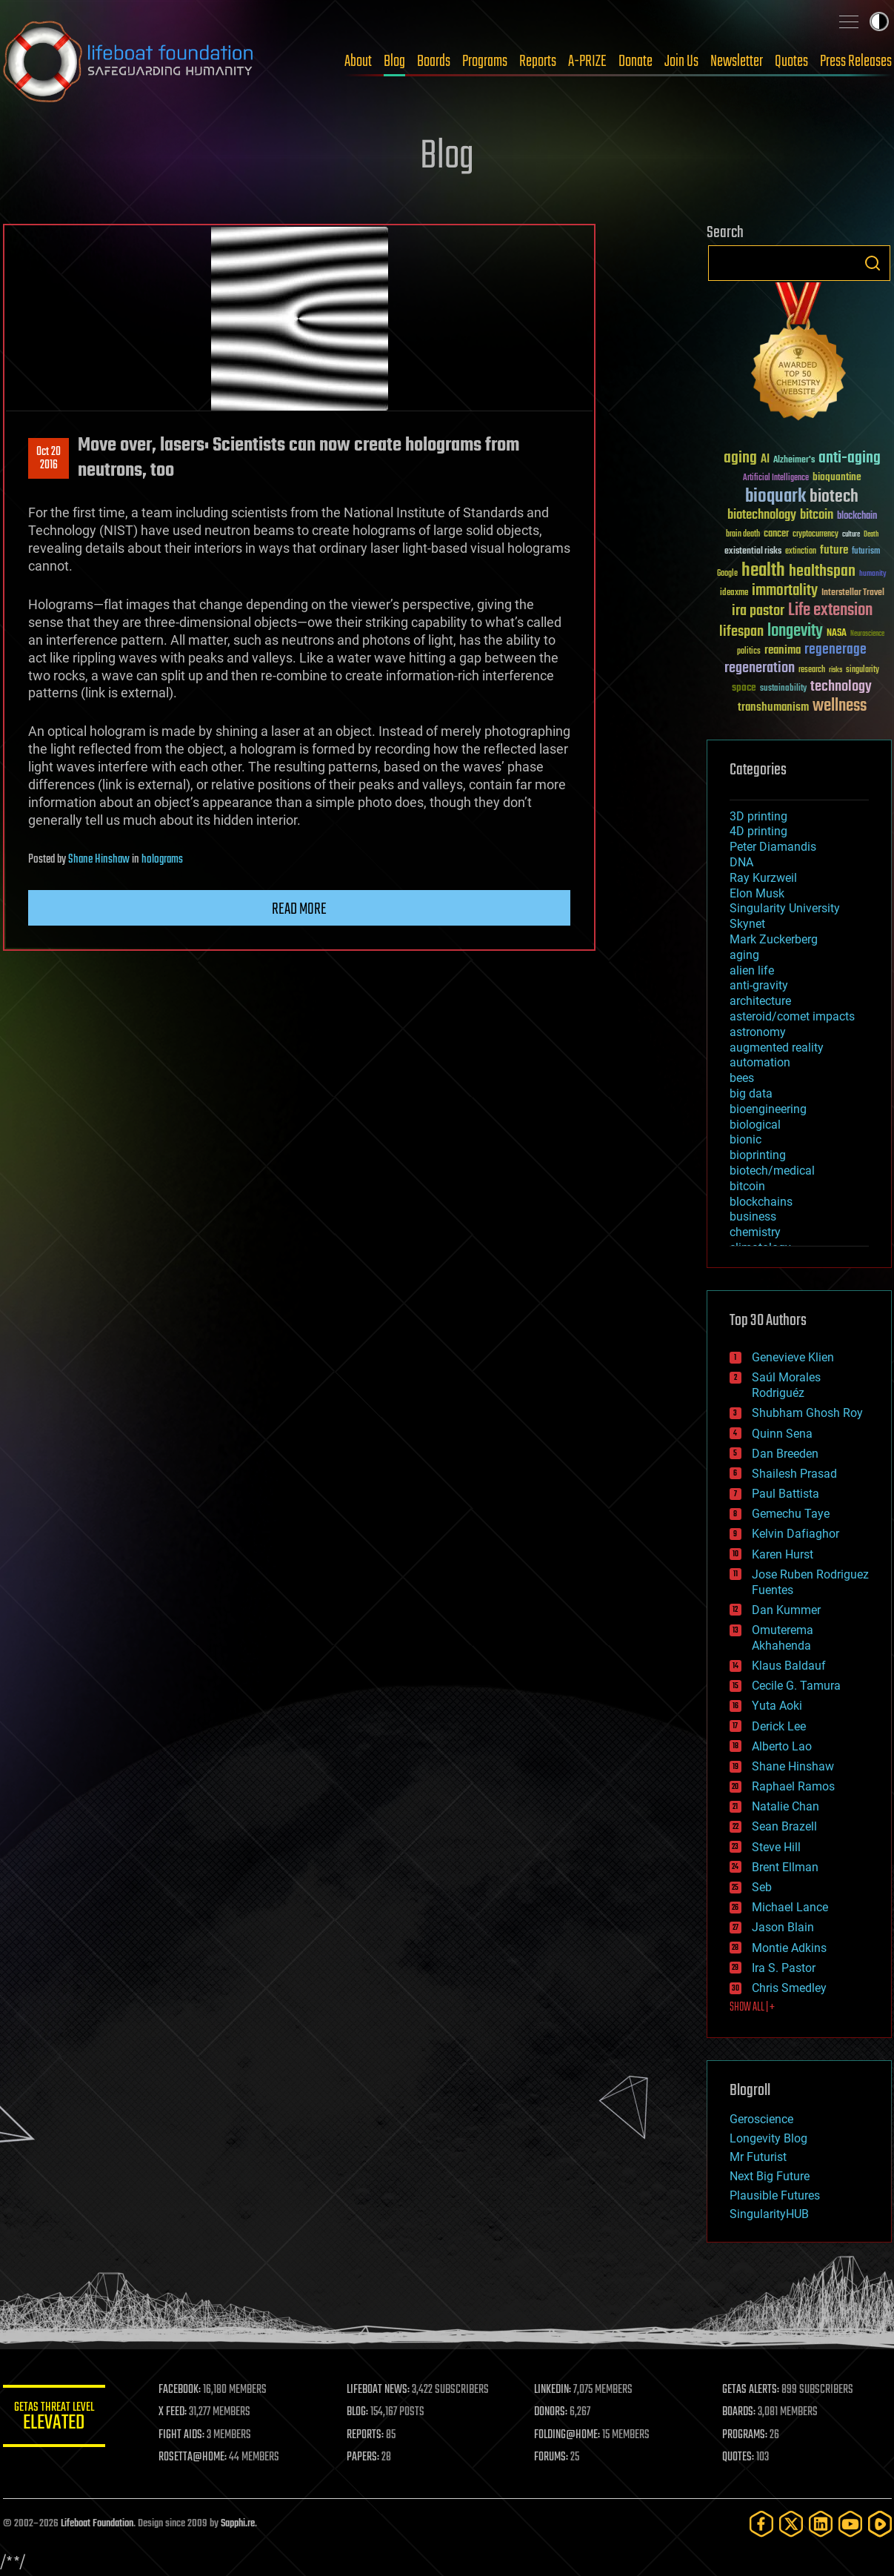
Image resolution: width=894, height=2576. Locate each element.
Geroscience (761, 2119)
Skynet (747, 924)
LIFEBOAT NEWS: (378, 2390)
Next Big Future (770, 2176)
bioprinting (758, 1155)
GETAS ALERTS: (750, 2390)
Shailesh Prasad (794, 1474)
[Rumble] (880, 2524)
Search (872, 263)
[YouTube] (850, 2524)
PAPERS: (363, 2457)
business (753, 1216)
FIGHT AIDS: (183, 2435)
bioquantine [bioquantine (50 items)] (837, 477)
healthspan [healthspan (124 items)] (822, 571)
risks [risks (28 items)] (835, 669)
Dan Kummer (786, 1610)
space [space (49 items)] (744, 687)
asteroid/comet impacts (792, 1016)
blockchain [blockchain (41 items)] (857, 516)
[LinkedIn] (821, 2524)
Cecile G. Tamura (796, 1686)
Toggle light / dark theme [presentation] (879, 21)
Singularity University (785, 908)
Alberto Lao (782, 1746)
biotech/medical (772, 1170)
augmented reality (777, 1047)
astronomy (758, 1032)
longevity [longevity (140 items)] (795, 631)
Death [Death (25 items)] (871, 535)
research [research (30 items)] (811, 670)
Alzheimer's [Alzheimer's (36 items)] (794, 460)
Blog (394, 61)
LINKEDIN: (553, 2390)
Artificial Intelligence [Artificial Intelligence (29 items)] (776, 478)
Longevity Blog (768, 2138)
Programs (484, 61)
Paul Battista (785, 1494)
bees (742, 1078)
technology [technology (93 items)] (841, 687)
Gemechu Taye (791, 1514)
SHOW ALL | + (752, 2007)
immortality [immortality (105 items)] (785, 591)
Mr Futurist (758, 2157)
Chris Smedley (789, 1988)
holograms (162, 859)
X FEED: (174, 2412)
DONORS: (551, 2412)
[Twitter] (791, 2524)
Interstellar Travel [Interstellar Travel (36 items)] (852, 593)
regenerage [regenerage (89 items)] (835, 650)
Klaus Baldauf (789, 1666)
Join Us (681, 61)
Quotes (791, 61)
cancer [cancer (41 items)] (776, 534)
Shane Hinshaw (99, 859)
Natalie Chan (785, 1806)
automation (760, 1062)
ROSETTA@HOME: (194, 2457)
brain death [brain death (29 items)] (743, 535)
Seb (762, 1887)
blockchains (761, 1202)
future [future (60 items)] (834, 550)
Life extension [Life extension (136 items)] (830, 610)
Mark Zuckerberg (774, 939)
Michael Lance (790, 1907)
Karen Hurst (782, 1554)
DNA (741, 862)
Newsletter (736, 61)
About (358, 61)
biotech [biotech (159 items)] (834, 497)
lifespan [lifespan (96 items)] (741, 631)
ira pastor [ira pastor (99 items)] (758, 611)
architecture (760, 1001)
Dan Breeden (785, 1454)
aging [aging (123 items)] (740, 458)
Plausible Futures (775, 2195)
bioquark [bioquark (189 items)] (775, 497)
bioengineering (768, 1109)
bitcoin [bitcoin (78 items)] (816, 515)
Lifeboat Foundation (97, 2523)
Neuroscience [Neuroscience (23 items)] (867, 635)
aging (744, 955)
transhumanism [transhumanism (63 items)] (773, 707)
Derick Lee (779, 1726)
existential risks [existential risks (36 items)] (752, 551)
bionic (745, 1139)
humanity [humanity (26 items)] (873, 574)
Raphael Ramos (793, 1786)
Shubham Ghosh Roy (807, 1413)
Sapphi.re (238, 2523)
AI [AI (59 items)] (765, 460)
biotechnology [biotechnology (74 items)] (761, 515)
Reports (537, 61)
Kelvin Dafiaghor (795, 1534)
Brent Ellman (785, 1867)
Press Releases (856, 61)
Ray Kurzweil (763, 878)
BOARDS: (738, 2412)
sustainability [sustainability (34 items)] (783, 689)
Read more (299, 909)
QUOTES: (738, 2457)
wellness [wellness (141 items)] (840, 706)
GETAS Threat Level (55, 2418)
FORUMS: (552, 2457)
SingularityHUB (769, 2214)
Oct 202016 (48, 458)
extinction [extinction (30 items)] (800, 552)
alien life (752, 970)
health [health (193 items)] (763, 571)
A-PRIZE (587, 61)
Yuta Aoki (777, 1706)
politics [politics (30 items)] (749, 652)
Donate (635, 61)
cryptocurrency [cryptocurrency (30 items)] (815, 535)
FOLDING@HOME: (568, 2435)
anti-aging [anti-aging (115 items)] (849, 458)
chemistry (755, 1232)
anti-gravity (759, 985)
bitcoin (747, 1186)
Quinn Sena (782, 1434)
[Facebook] (761, 2524)
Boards (433, 61)
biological (755, 1125)
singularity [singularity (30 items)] (862, 670)
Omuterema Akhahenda (782, 1638)
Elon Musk (757, 893)
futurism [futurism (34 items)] (866, 552)
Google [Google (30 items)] (727, 574)
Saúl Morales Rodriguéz (786, 1385)
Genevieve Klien (793, 1357)
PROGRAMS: (744, 2435)
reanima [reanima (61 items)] (782, 650)
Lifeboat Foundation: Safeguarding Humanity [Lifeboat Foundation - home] (129, 61)
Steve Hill (776, 1847)
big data (751, 1093)
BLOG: (358, 2412)
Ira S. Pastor (783, 1968)
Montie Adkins (789, 1948)
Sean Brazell (784, 1826)
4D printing (758, 831)
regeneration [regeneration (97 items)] (759, 668)
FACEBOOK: (181, 2390)
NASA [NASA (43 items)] (837, 634)
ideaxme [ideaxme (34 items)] (734, 593)
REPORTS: (365, 2435)
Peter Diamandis (773, 847)
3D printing (758, 816)
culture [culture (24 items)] (851, 535)
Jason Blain (783, 1927)
